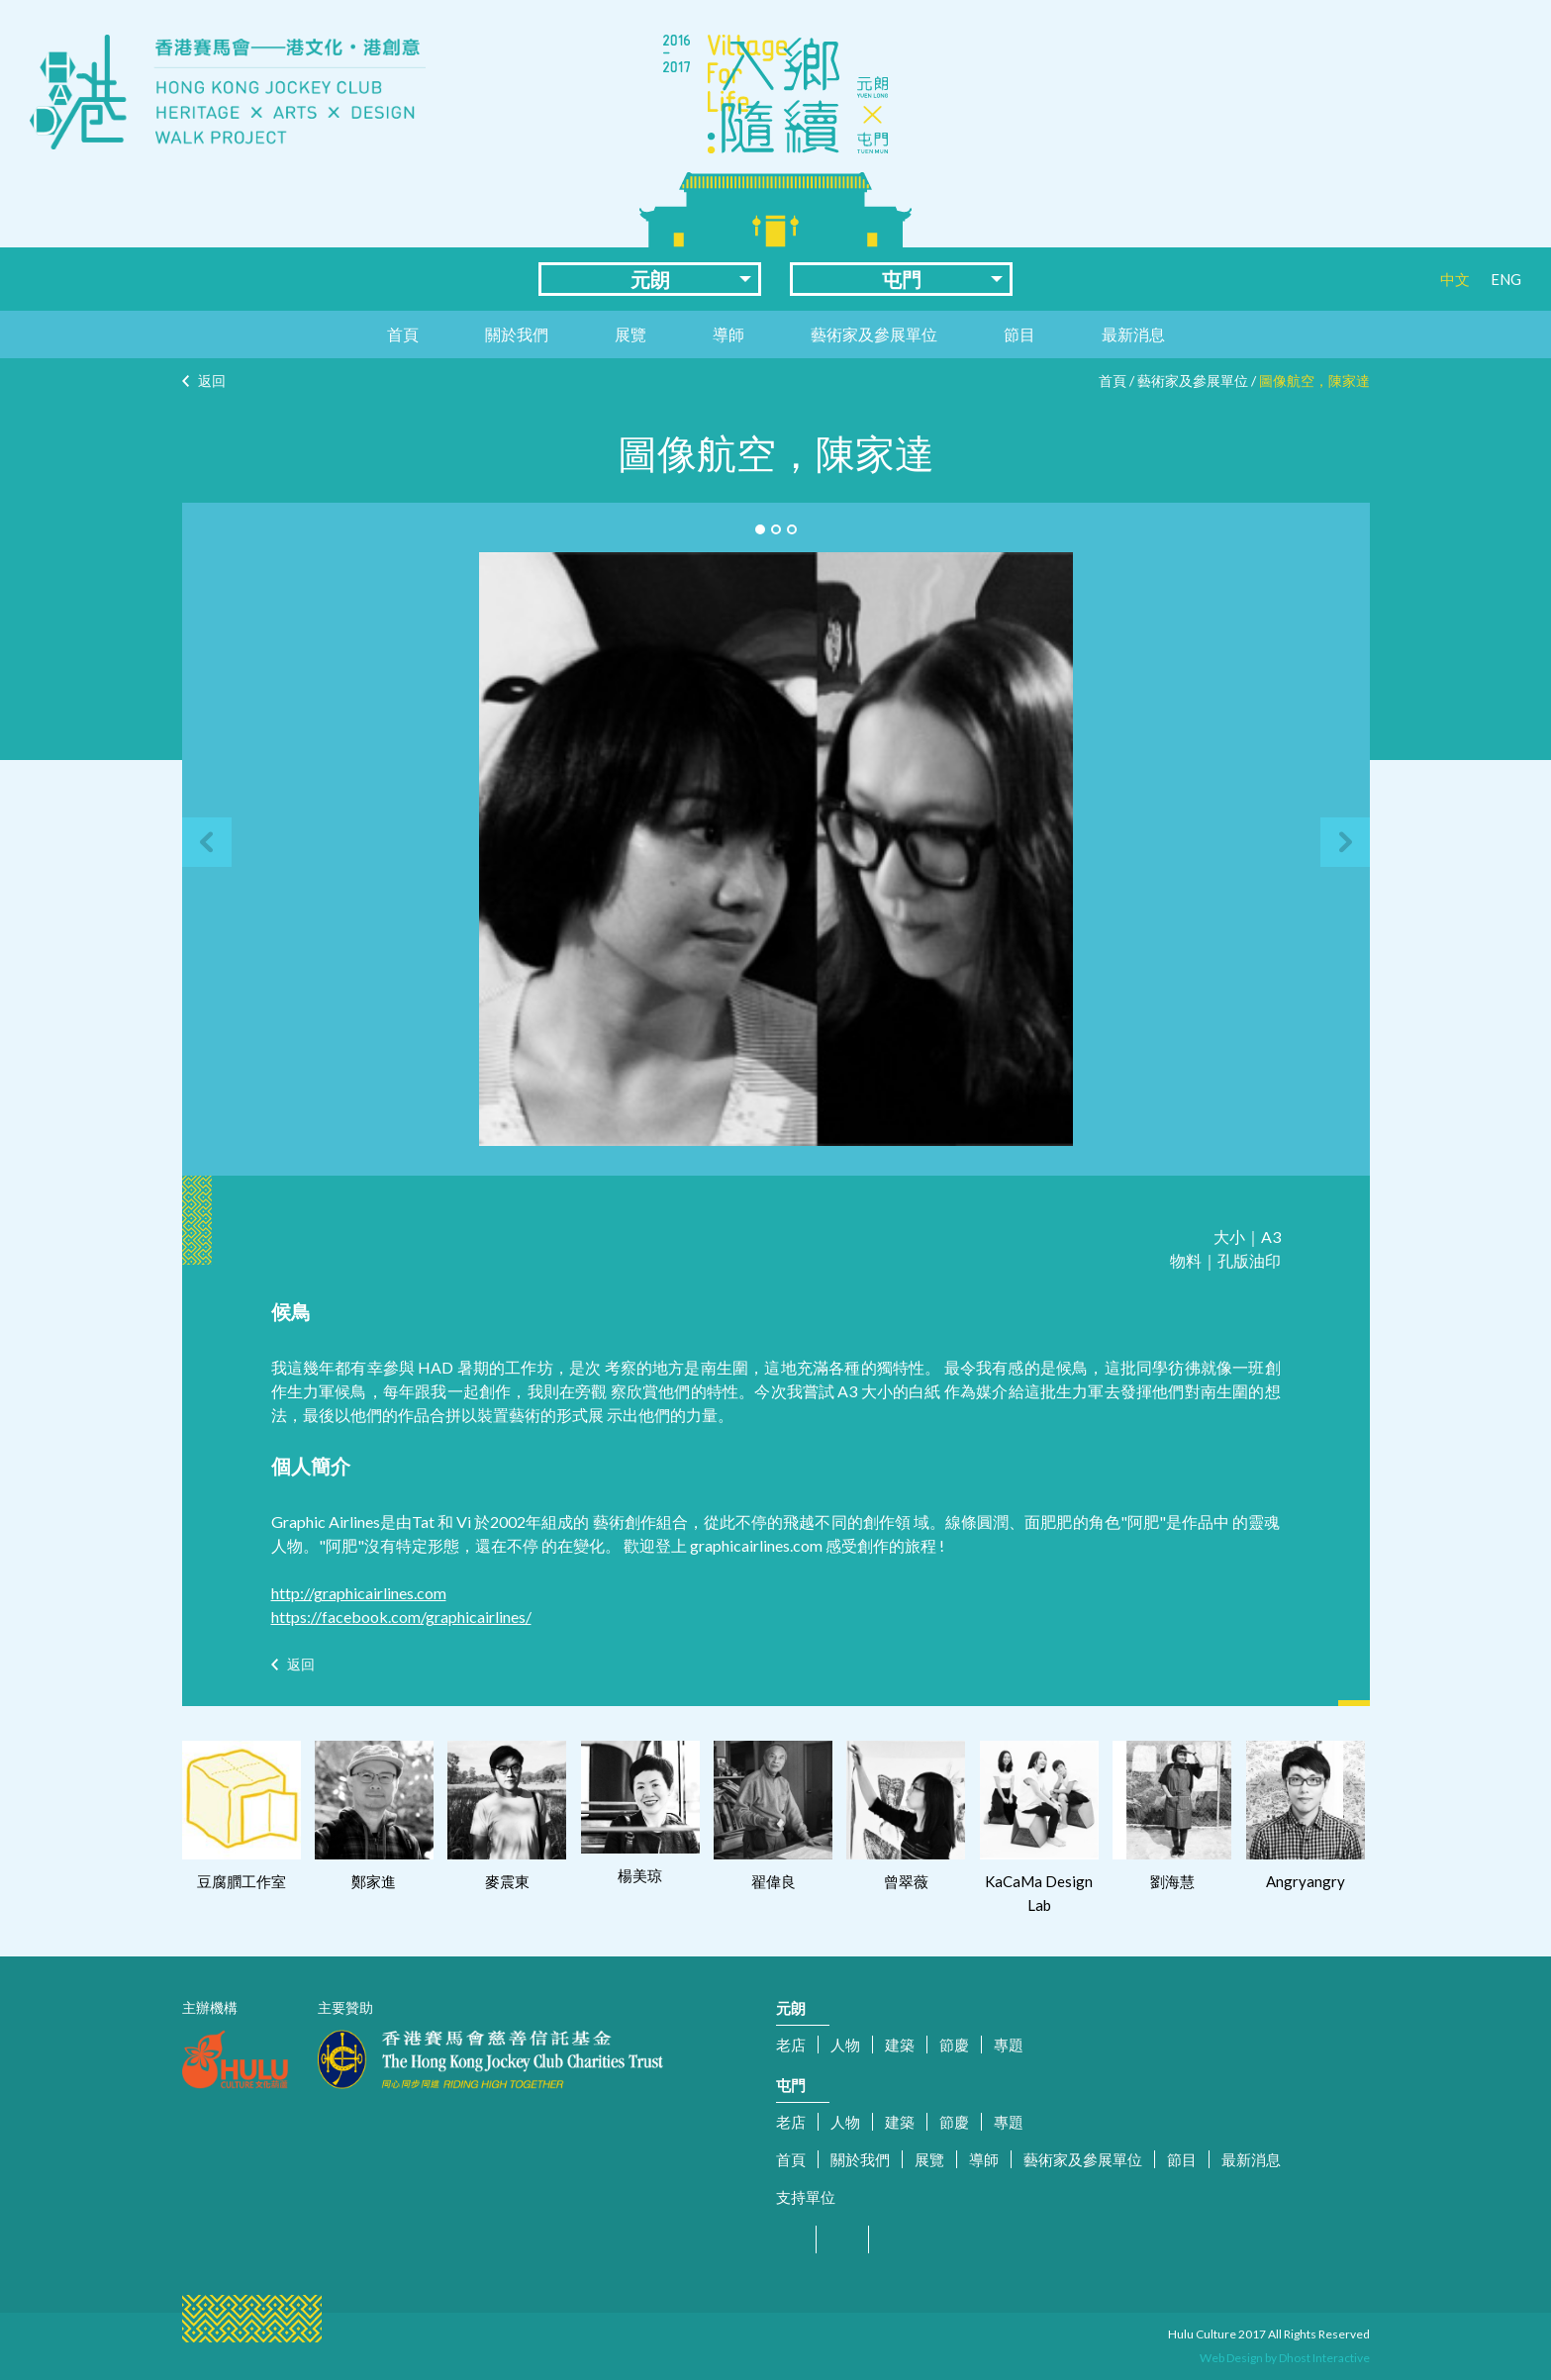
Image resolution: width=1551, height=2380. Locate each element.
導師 (728, 334)
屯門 (901, 279)
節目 (1019, 334)
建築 (900, 2044)
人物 (845, 2044)
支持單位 (805, 2197)
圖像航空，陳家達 (1314, 380)
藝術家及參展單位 (874, 334)
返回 (212, 380)
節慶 (954, 2044)
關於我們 (516, 334)
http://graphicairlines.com (358, 1592)
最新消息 (1133, 334)
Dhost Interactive (1324, 2357)
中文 (1455, 279)
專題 (1008, 2044)
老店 (791, 2044)
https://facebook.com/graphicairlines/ (401, 1616)
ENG (1506, 279)
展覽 (630, 334)
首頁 (403, 334)
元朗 (650, 279)
